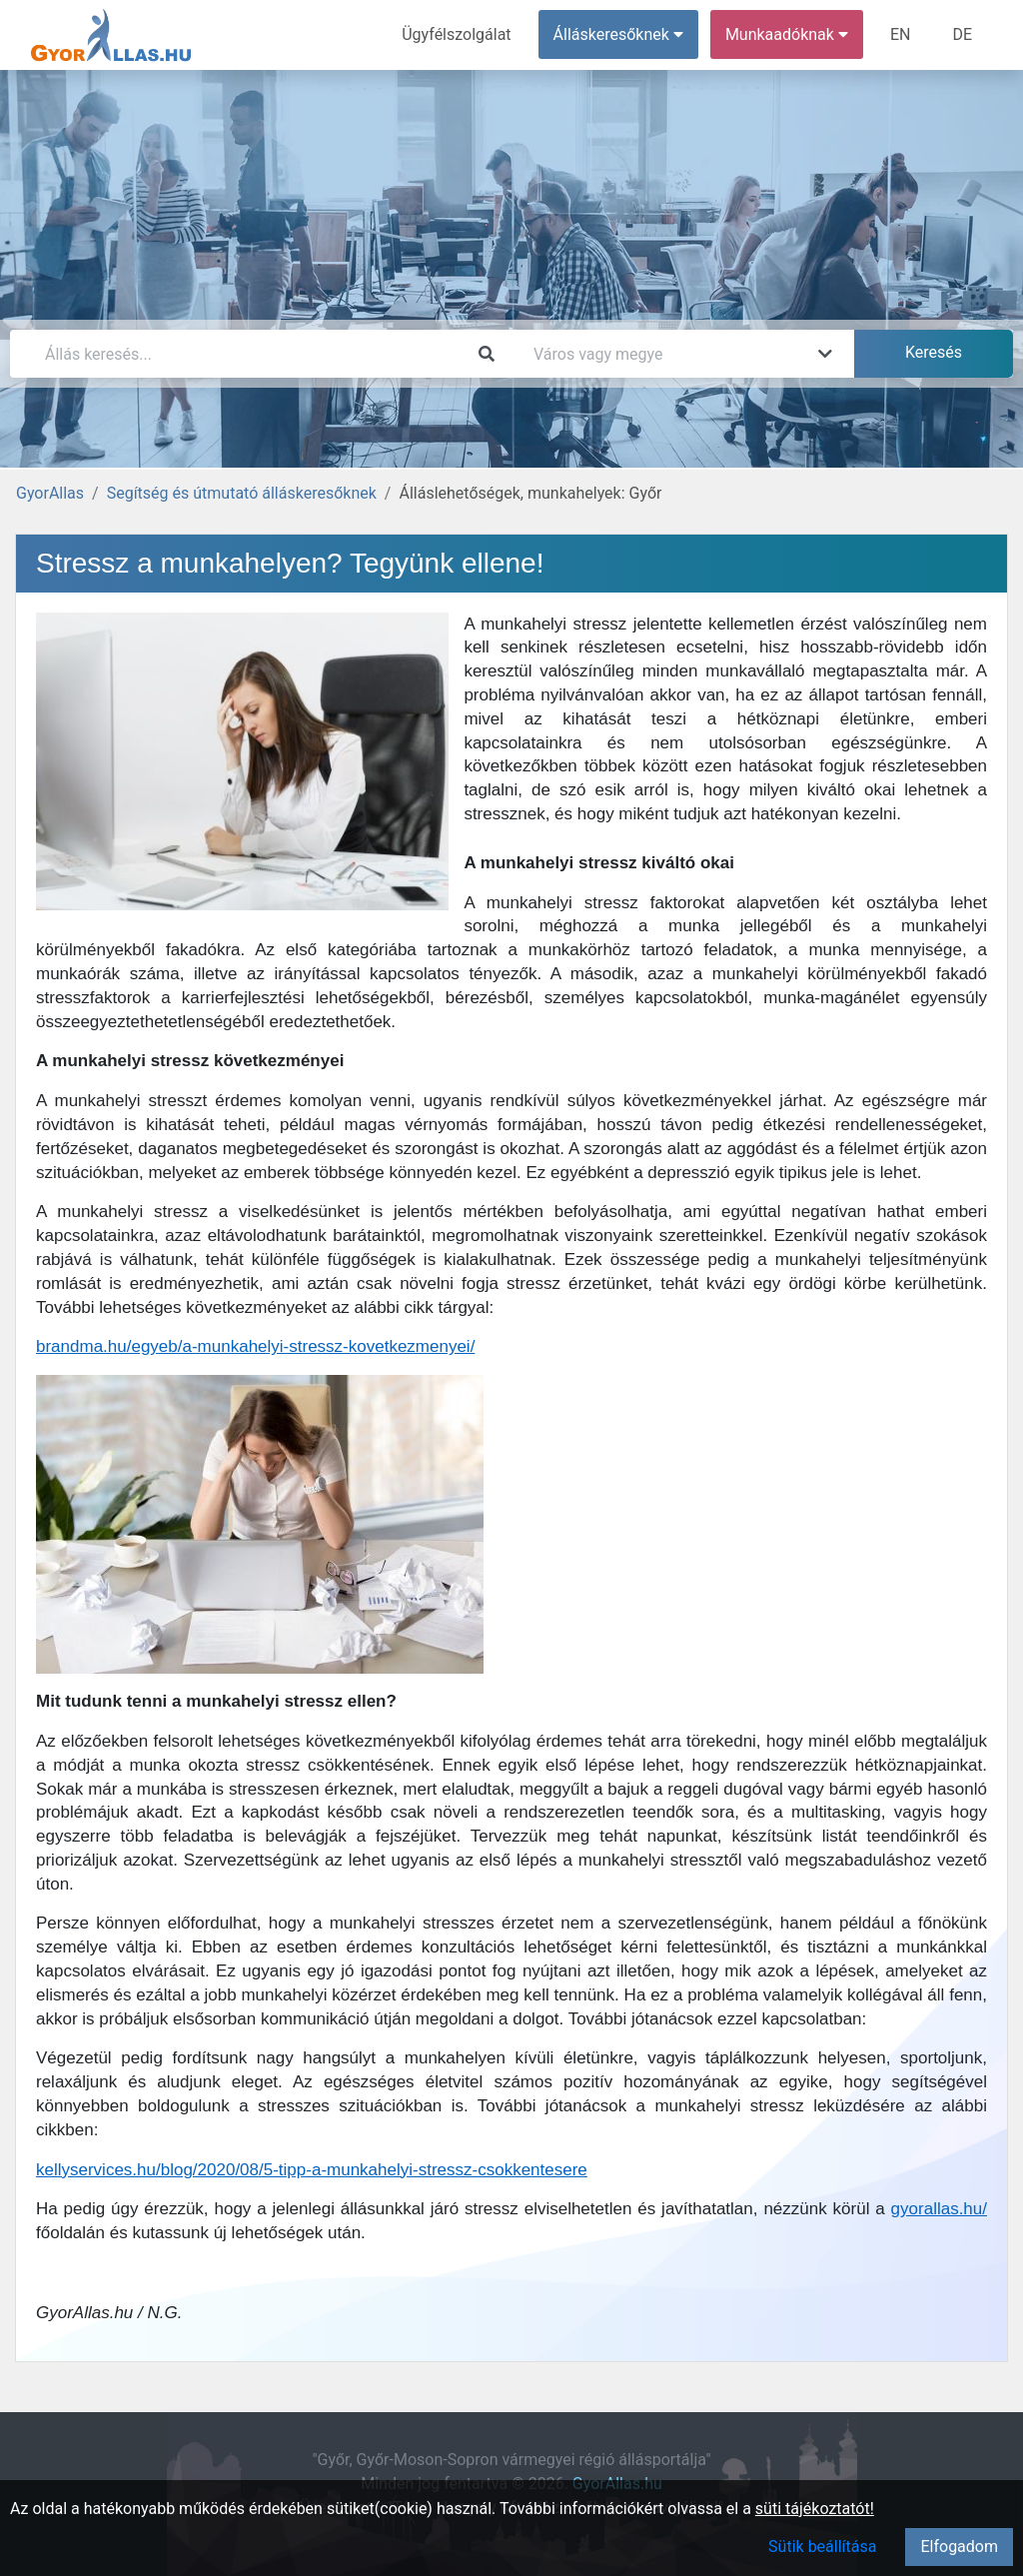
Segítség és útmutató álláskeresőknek (242, 493)
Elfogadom (959, 2546)
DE (962, 34)
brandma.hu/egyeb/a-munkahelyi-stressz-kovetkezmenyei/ (255, 1346)
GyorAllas (50, 493)
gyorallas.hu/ (939, 2208)
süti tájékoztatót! (814, 2508)
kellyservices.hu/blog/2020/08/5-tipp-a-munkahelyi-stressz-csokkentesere (311, 2169)
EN (900, 34)
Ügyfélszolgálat (456, 34)
